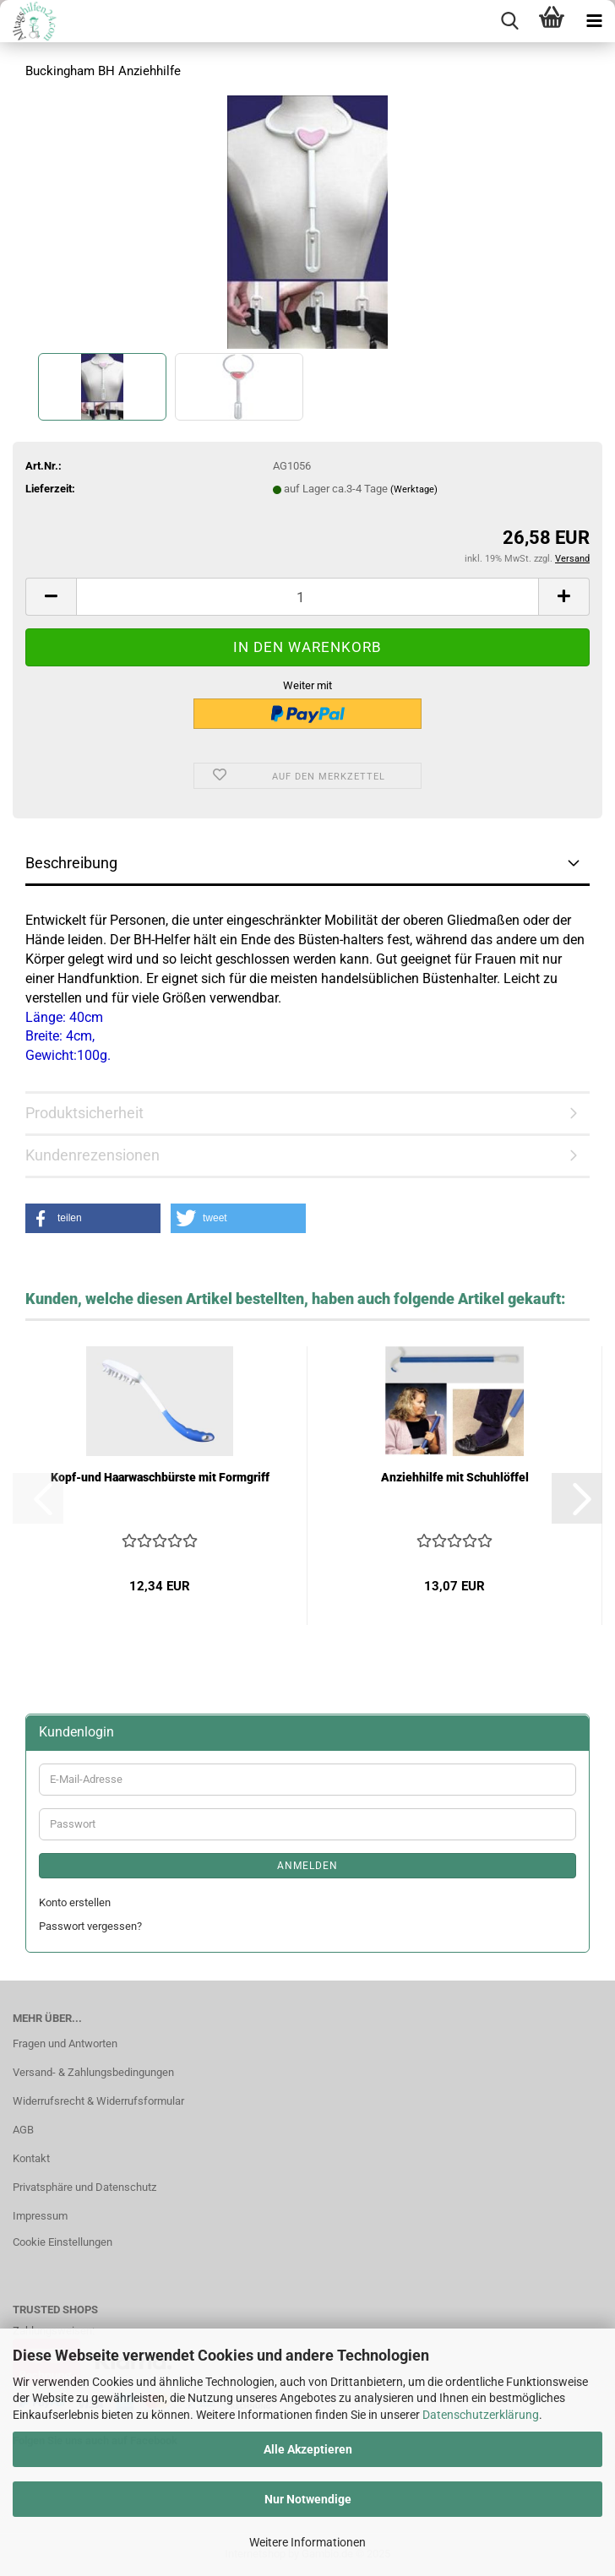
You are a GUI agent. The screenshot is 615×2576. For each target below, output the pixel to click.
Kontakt (31, 2158)
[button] (50, 597)
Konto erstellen (75, 1902)
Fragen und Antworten (65, 2043)
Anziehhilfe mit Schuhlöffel (455, 1477)
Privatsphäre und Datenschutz (84, 2187)
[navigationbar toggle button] (594, 21)
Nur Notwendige (307, 2499)
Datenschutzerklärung (480, 2414)
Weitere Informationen (307, 2542)
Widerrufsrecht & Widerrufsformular (98, 2101)
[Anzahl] (307, 597)
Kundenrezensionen (92, 1155)
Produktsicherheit (84, 1113)
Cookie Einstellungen (62, 2242)
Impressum (40, 2215)
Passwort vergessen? (90, 1926)
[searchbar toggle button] (509, 21)
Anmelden (307, 1866)
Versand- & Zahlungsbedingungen (93, 2072)
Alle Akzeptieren (308, 2449)
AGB (23, 2129)
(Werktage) (414, 489)
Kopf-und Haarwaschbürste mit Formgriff (160, 1477)
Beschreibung (71, 863)
